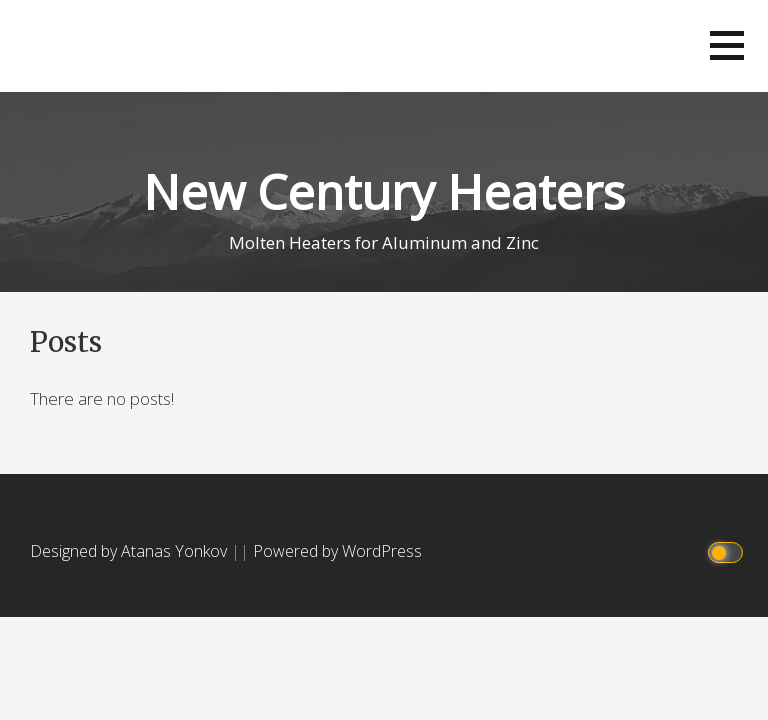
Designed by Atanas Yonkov (130, 551)
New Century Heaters (384, 191)
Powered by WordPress (337, 551)
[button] (727, 45)
